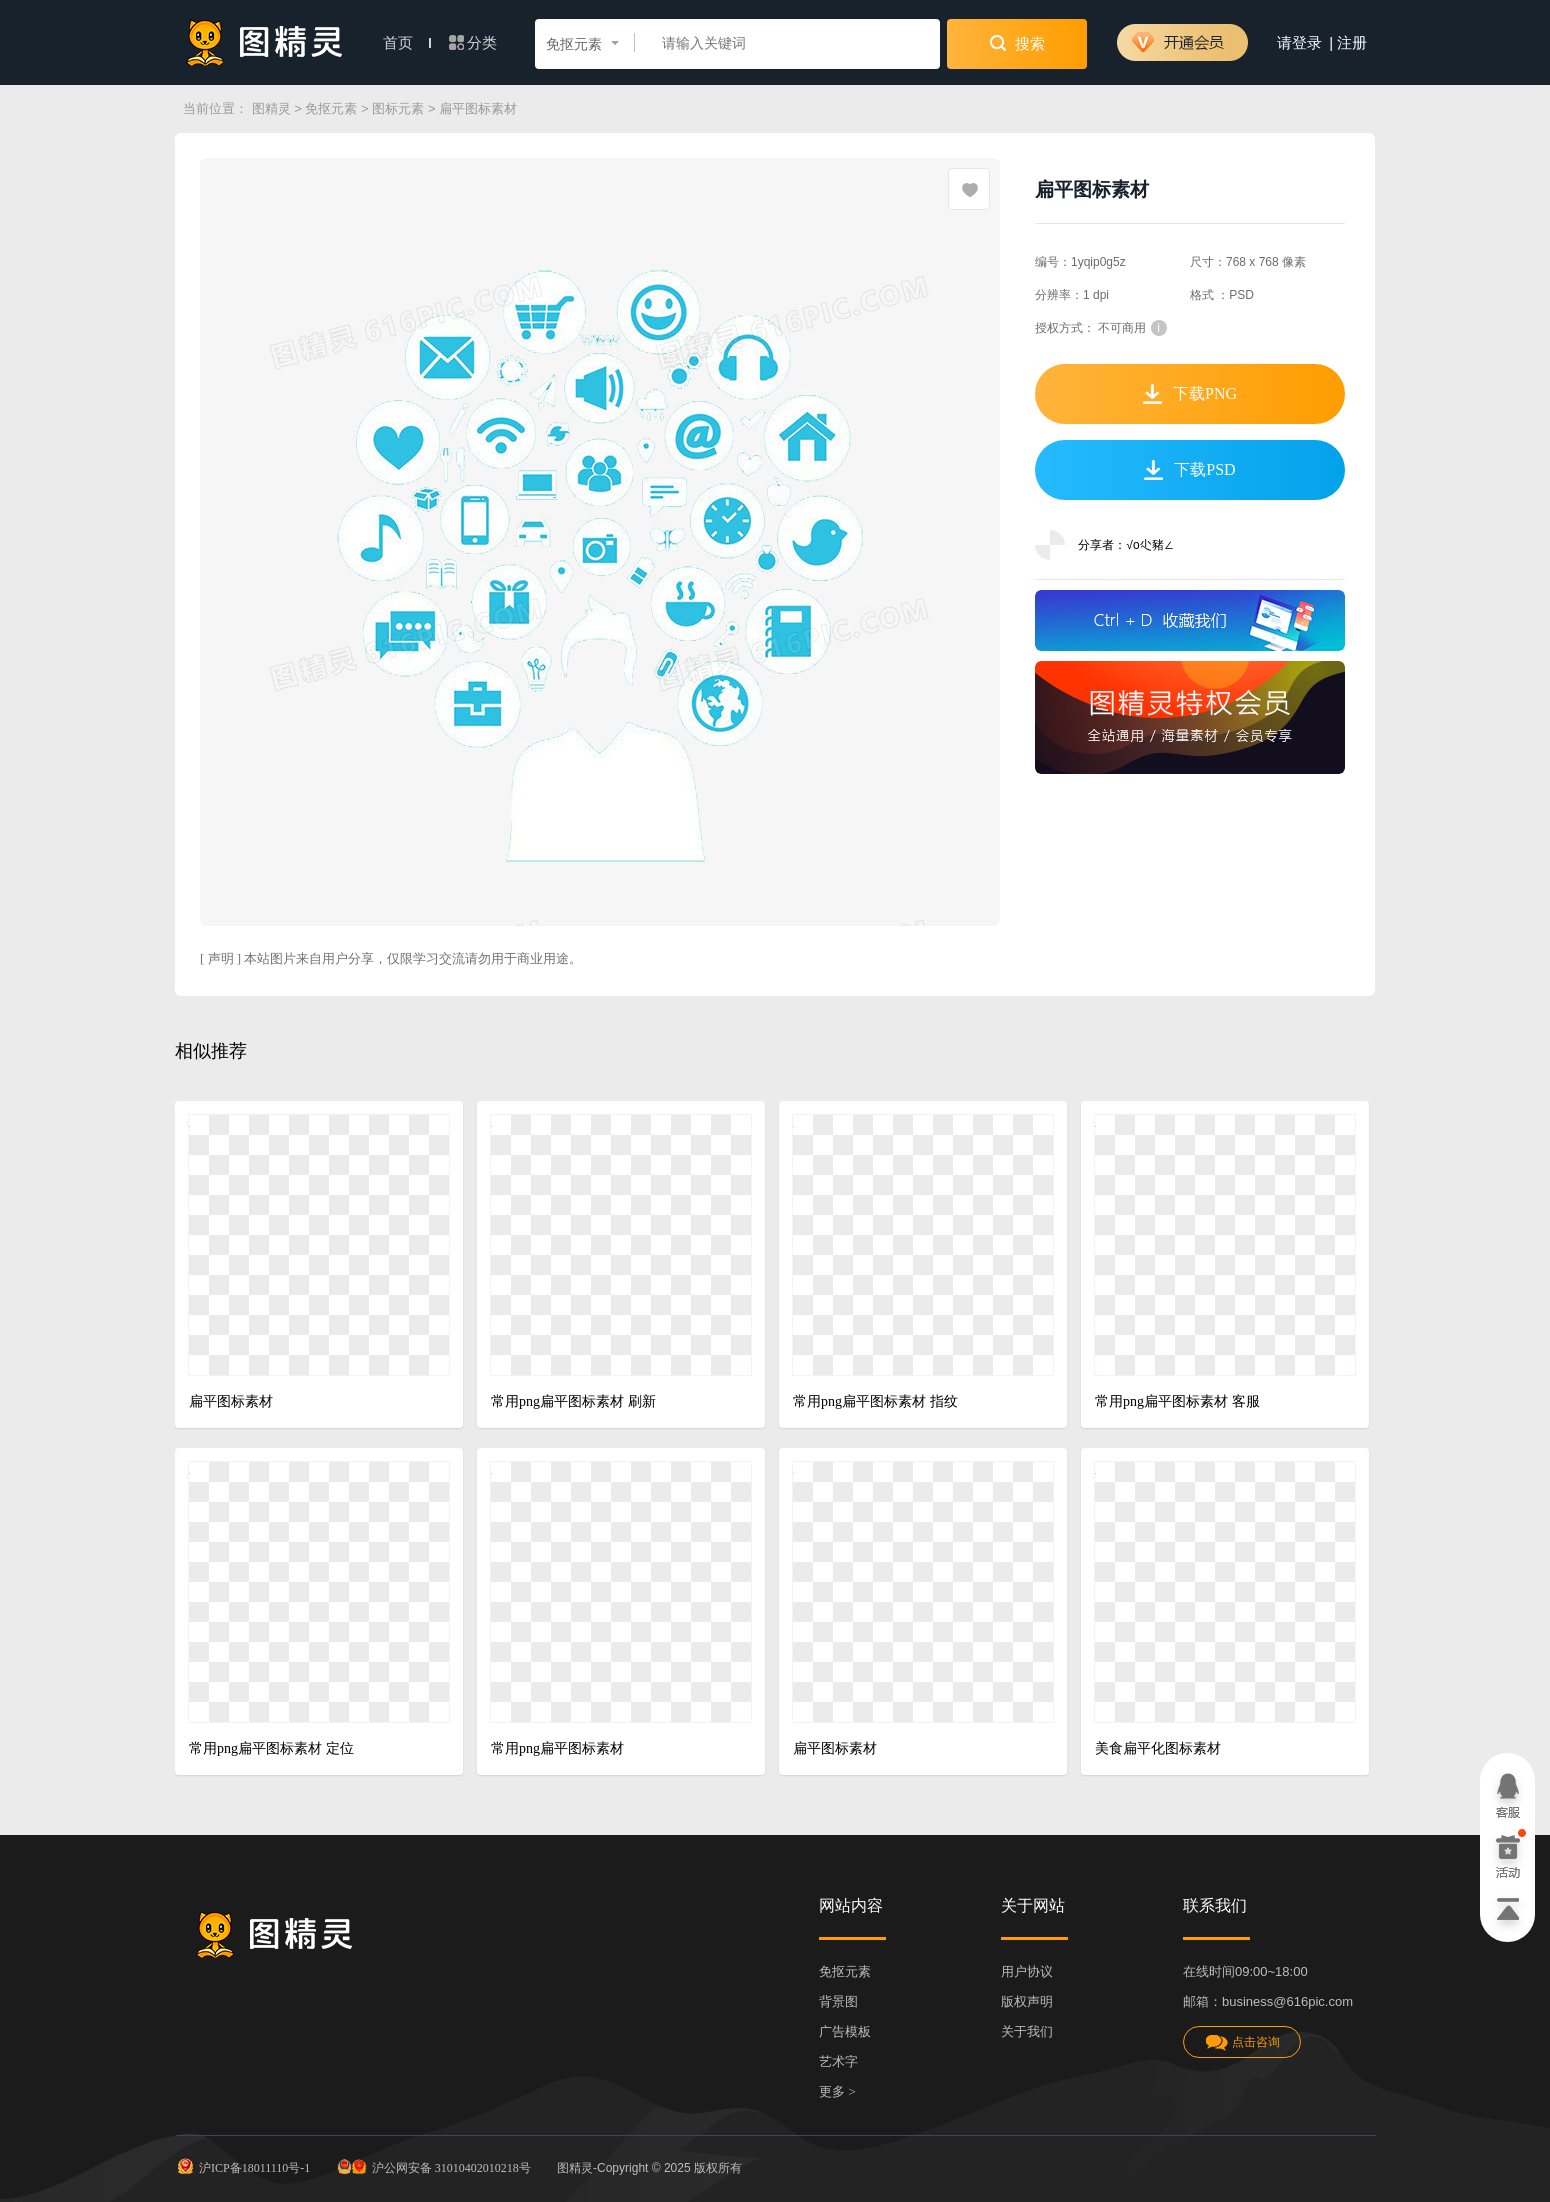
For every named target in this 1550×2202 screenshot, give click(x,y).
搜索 (1017, 43)
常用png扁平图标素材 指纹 (875, 1401)
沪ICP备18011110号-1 (242, 2166)
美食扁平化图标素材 (1158, 1748)
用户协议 (1027, 1971)
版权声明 (1027, 2001)
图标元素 (398, 108)
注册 (1352, 43)
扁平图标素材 (231, 1401)
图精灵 (271, 108)
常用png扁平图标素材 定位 (271, 1748)
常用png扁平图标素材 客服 (1177, 1401)
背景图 (838, 2001)
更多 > (837, 2091)
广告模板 (845, 2031)
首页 (407, 43)
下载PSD (1189, 470)
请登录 (1299, 43)
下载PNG (1190, 394)
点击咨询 (1242, 2042)
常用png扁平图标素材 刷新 (573, 1401)
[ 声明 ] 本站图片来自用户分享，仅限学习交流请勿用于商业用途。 (391, 958)
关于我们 (1027, 2031)
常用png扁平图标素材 (557, 1748)
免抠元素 (331, 108)
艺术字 (838, 2061)
